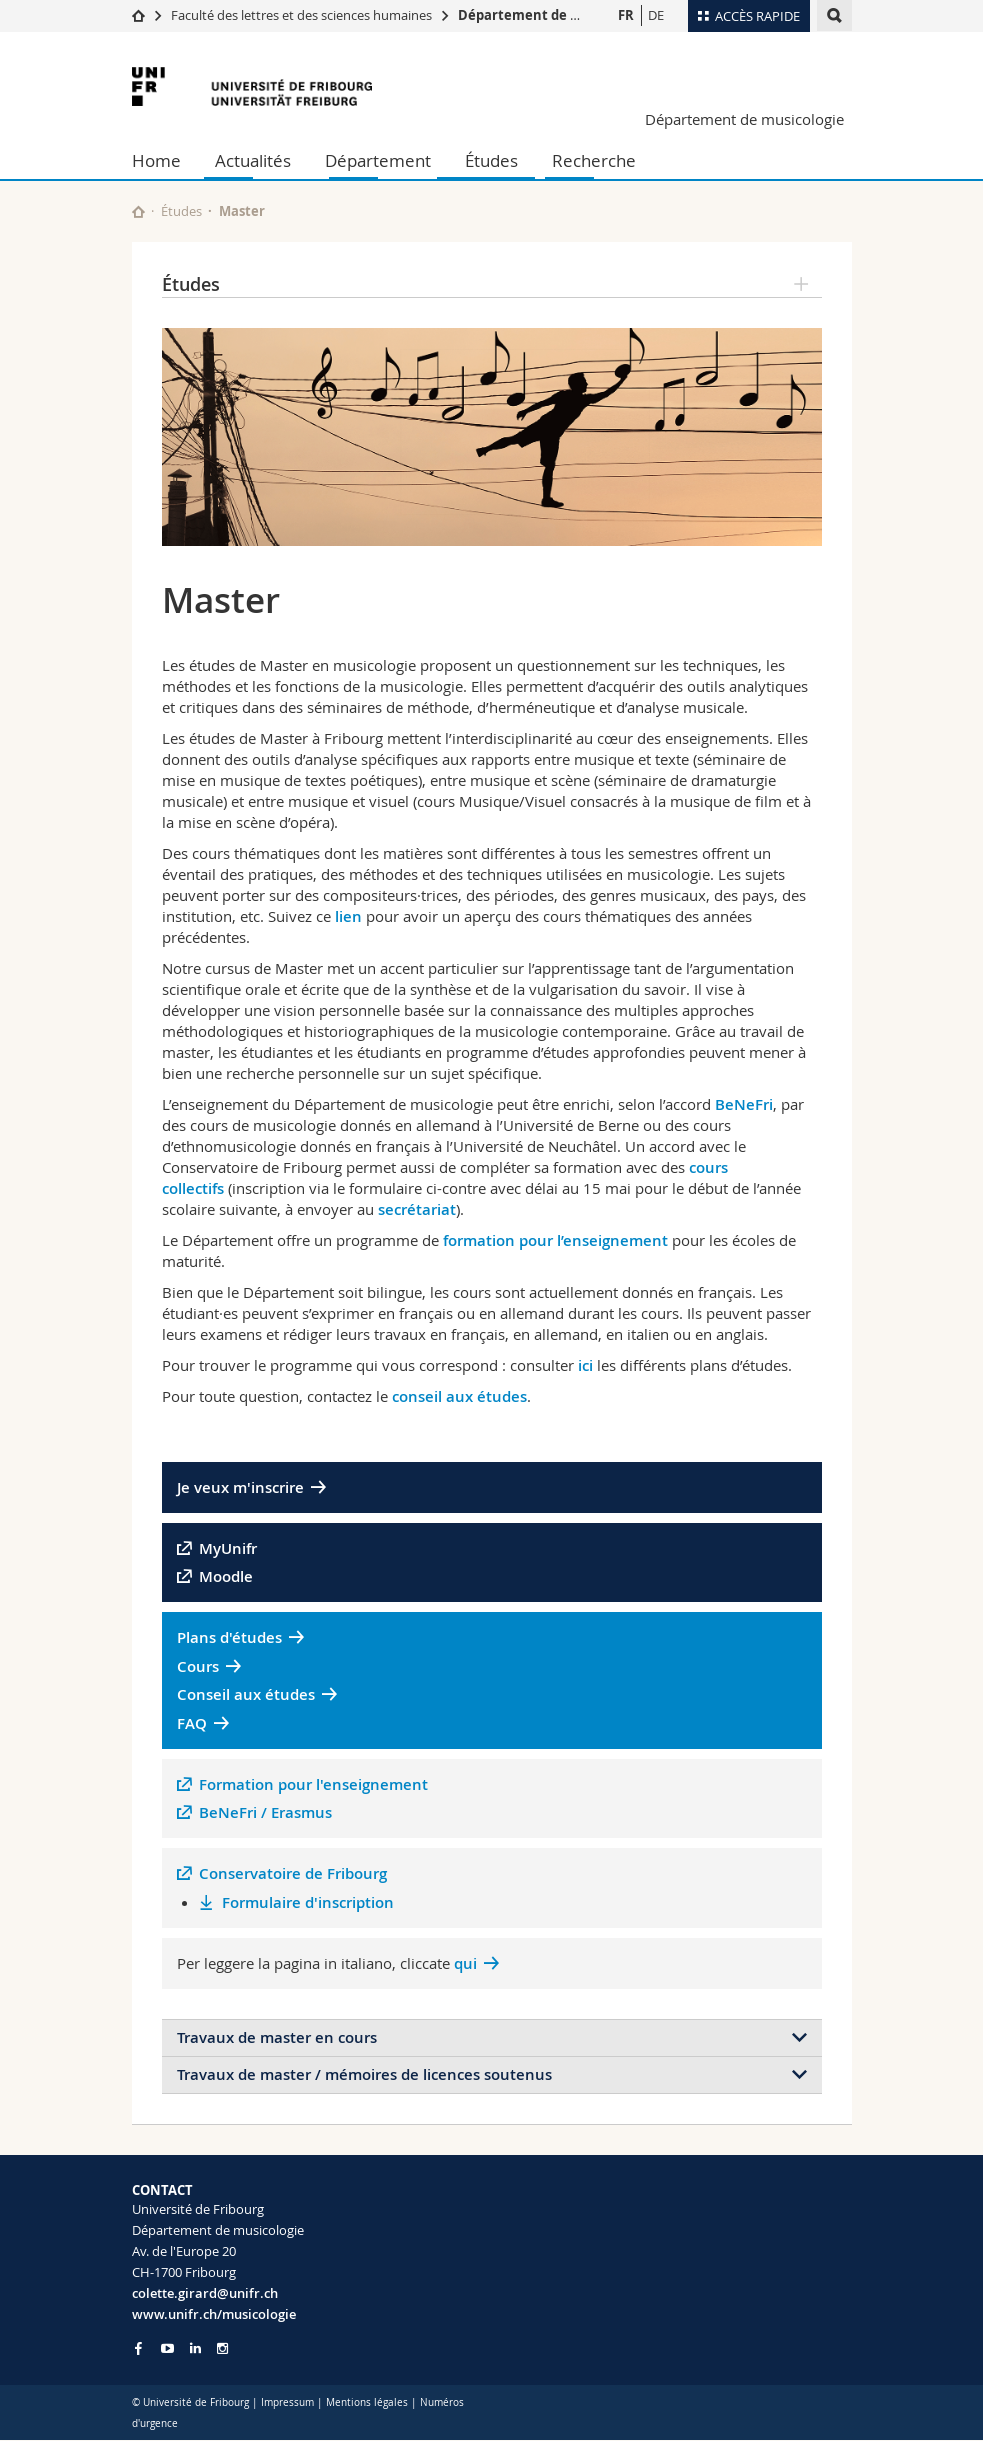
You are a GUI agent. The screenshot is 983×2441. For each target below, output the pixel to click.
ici (587, 1365)
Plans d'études (229, 1637)
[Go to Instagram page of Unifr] (222, 2348)
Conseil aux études (246, 1694)
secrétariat (417, 1209)
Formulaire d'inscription (308, 1902)
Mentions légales (367, 2402)
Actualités (253, 160)
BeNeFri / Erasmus (265, 1812)
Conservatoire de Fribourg (293, 1873)
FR (626, 15)
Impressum (287, 2402)
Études (491, 160)
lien (348, 916)
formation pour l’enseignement (557, 1240)
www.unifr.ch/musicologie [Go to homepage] (214, 2314)
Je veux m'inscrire (240, 1487)
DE (656, 15)
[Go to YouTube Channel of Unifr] (167, 2348)
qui (465, 1963)
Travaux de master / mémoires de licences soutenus (364, 2074)
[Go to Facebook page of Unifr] (138, 2348)
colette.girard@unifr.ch (205, 2293)
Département (378, 160)
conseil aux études (459, 1396)
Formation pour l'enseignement (313, 1784)
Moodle (226, 1576)
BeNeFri (744, 1104)
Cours (198, 1666)
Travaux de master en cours (277, 2037)
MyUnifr (228, 1548)
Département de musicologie (553, 15)
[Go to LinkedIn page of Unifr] (195, 2348)
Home (156, 160)
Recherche (594, 160)
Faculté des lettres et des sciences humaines (303, 15)
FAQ (192, 1723)
